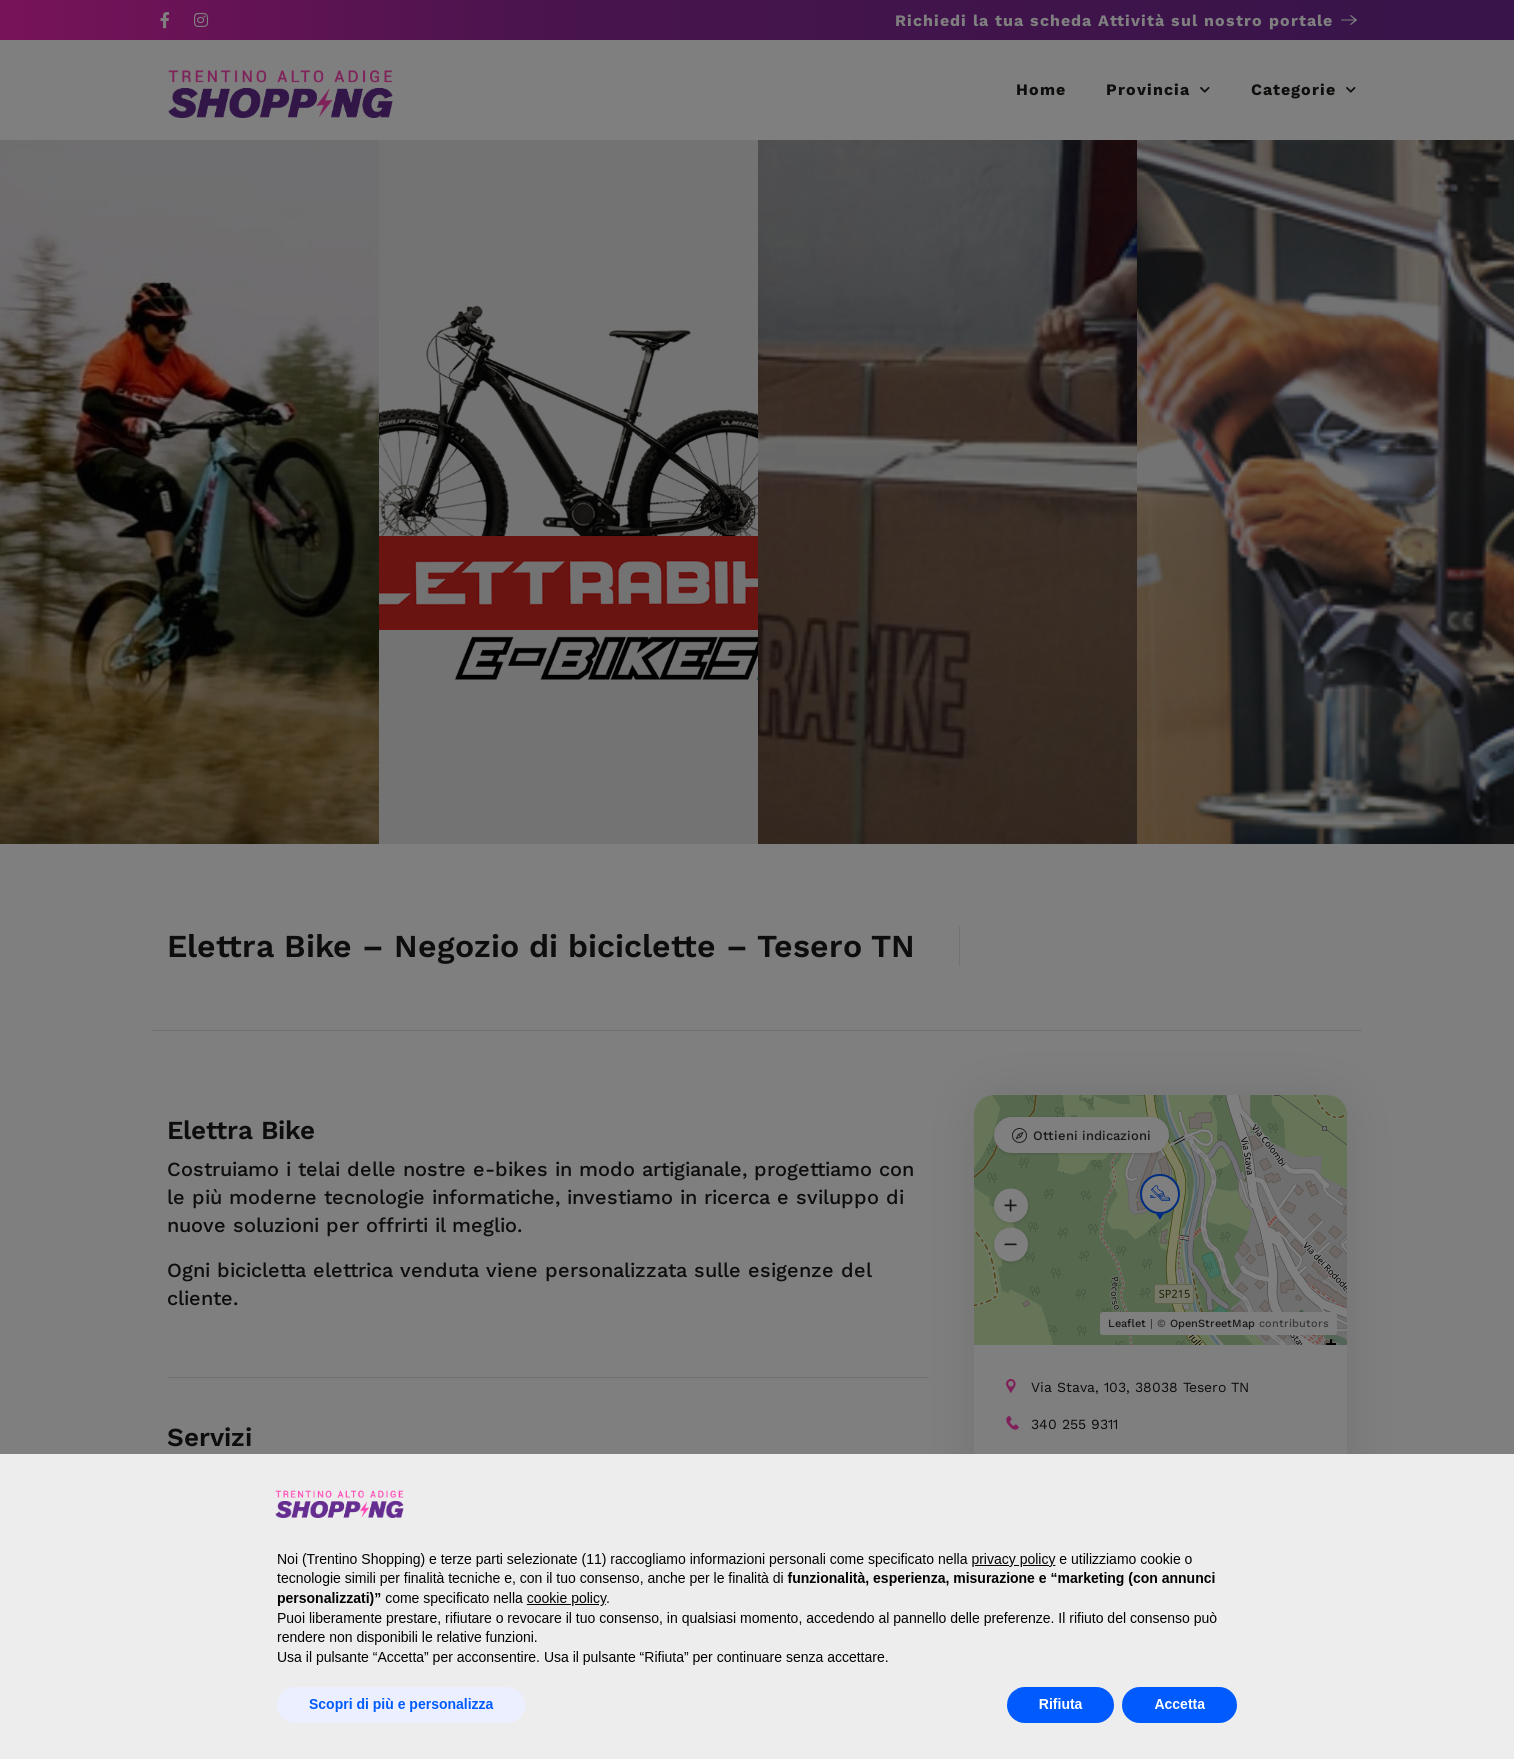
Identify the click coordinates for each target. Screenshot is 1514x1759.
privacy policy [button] (1013, 1559)
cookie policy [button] (566, 1598)
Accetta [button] (1179, 1704)
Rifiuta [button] (1061, 1704)
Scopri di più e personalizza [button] (401, 1704)
